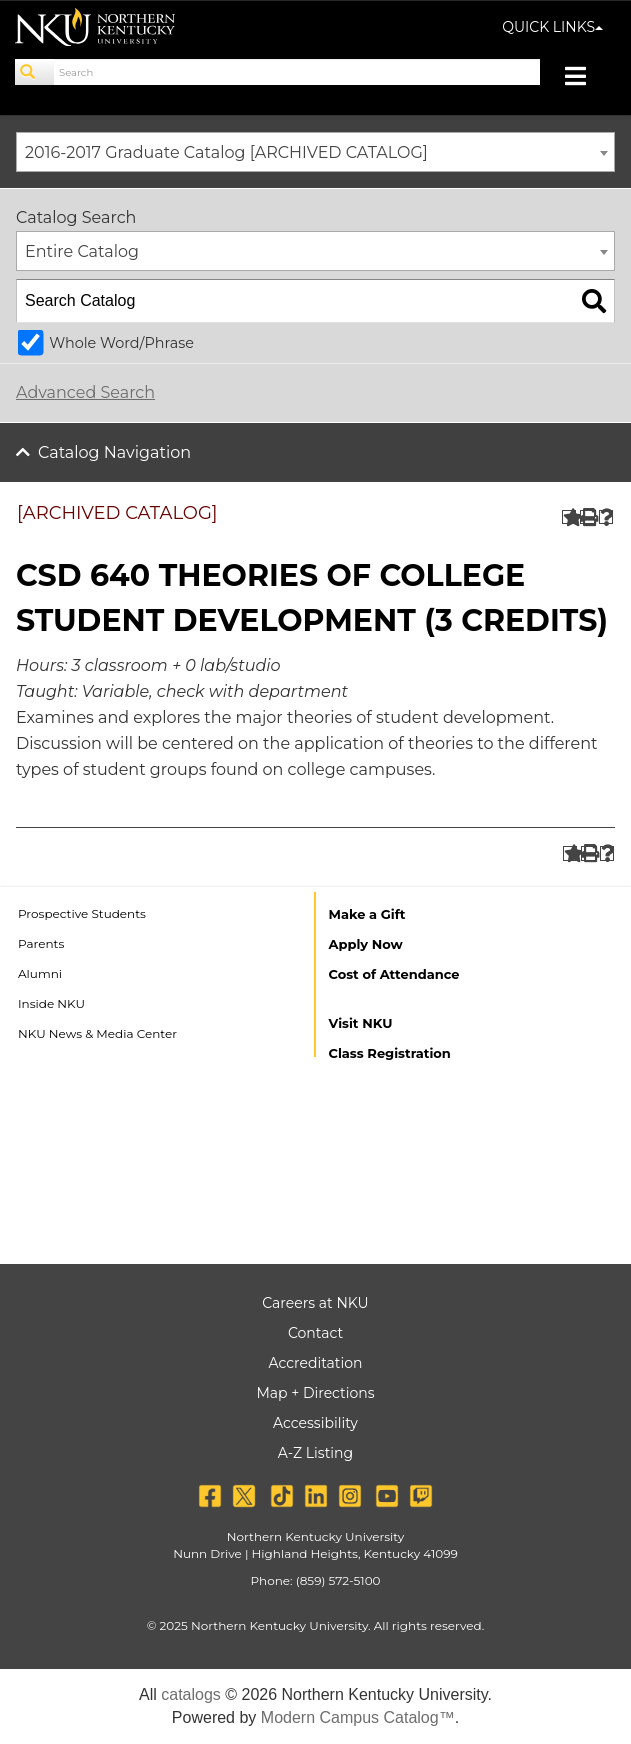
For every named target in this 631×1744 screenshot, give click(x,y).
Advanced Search (85, 392)
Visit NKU (361, 1023)
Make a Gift (367, 914)
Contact (315, 1333)
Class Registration (390, 1053)
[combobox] (315, 152)
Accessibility (315, 1423)
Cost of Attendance (394, 974)
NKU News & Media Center (97, 1033)
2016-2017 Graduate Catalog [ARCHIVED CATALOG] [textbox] (226, 152)
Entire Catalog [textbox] (82, 251)
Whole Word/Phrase (121, 343)
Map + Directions (315, 1393)
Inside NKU (51, 1003)
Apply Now (366, 944)
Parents (41, 943)
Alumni (40, 973)
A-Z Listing (315, 1453)
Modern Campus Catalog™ (358, 1717)
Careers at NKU (315, 1303)
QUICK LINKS (552, 27)
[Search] (35, 72)
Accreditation (316, 1363)
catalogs (191, 1694)
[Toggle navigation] (585, 78)
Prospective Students (82, 913)
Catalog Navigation (114, 452)
